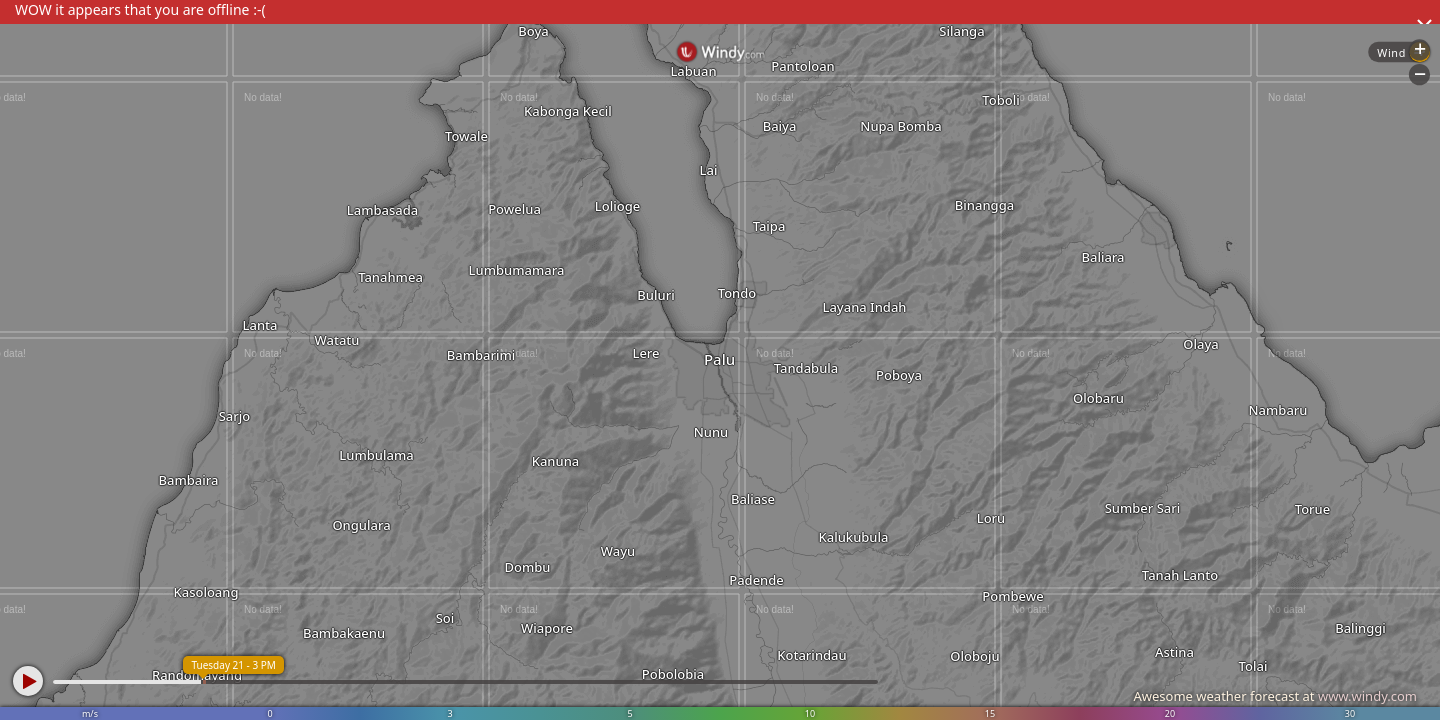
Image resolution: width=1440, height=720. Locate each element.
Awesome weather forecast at (1275, 696)
